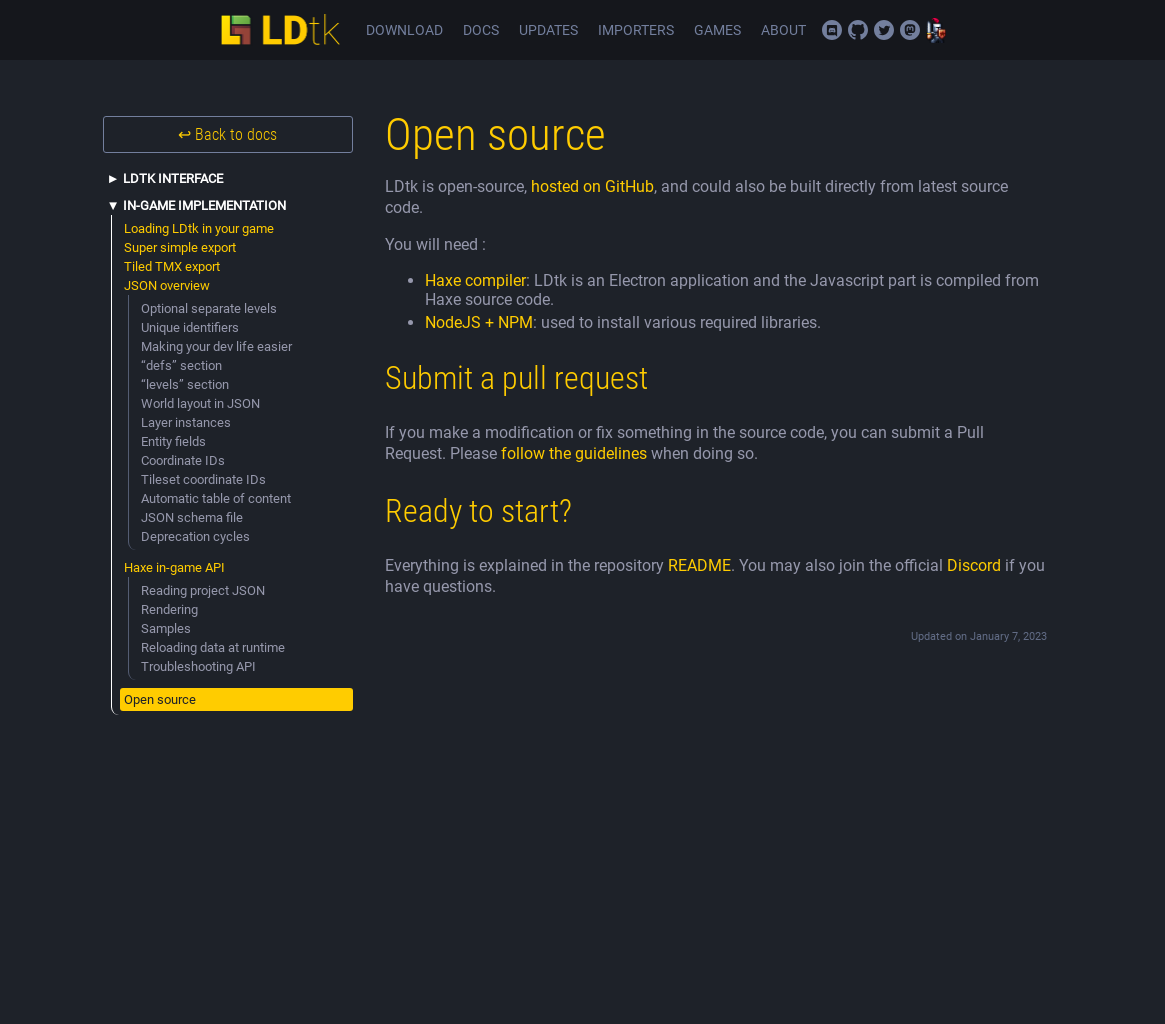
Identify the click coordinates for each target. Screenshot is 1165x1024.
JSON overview (167, 285)
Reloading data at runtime (213, 647)
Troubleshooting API (198, 666)
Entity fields (173, 441)
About (783, 30)
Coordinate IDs (183, 460)
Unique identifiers (190, 327)
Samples (166, 628)
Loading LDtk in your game (199, 228)
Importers (636, 30)
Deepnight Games (936, 30)
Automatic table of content (216, 498)
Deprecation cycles (195, 536)
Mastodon (910, 30)
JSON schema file (192, 517)
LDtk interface (173, 178)
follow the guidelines (574, 453)
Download (404, 30)
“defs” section (181, 365)
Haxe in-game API (174, 567)
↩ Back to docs (227, 134)
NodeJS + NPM (479, 322)
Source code (858, 30)
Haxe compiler (475, 280)
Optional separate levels (209, 308)
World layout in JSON (200, 403)
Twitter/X (884, 30)
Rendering (169, 609)
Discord (974, 565)
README (699, 565)
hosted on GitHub (592, 186)
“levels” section (185, 384)
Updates (548, 30)
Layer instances (186, 422)
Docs (481, 30)
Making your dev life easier (216, 346)
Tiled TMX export (172, 266)
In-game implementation (204, 205)
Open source (160, 699)
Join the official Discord (832, 30)
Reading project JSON (203, 590)
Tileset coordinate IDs (203, 479)
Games (717, 30)
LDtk (280, 30)
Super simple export (180, 247)
